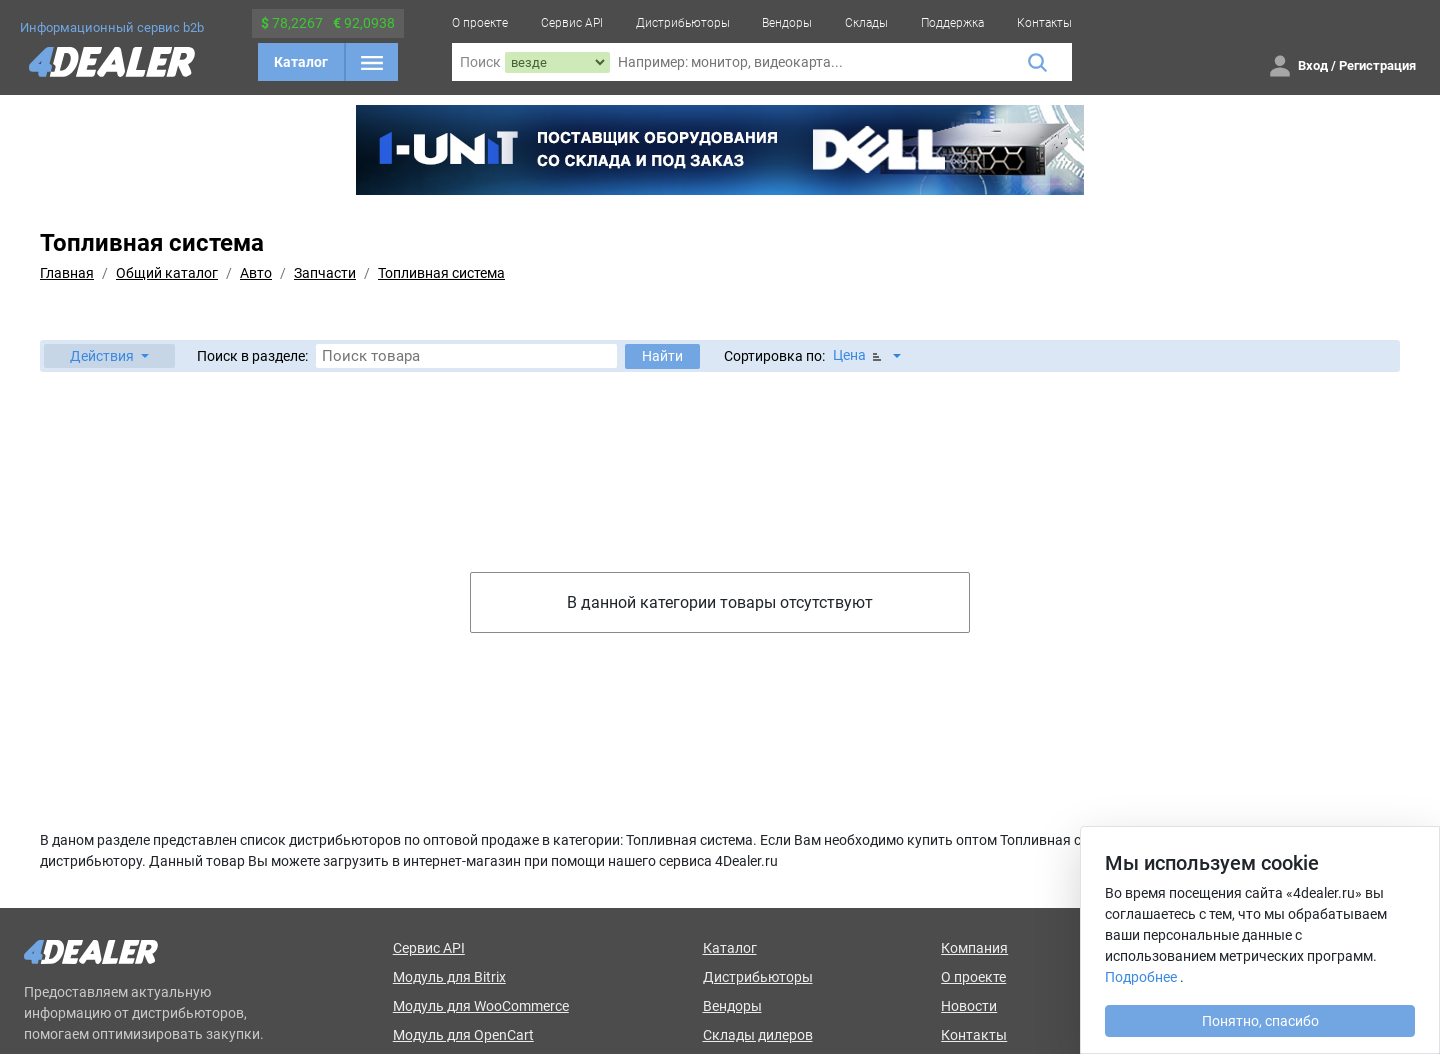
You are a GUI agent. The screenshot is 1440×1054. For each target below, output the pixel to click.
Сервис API (572, 23)
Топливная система (441, 273)
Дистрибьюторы (683, 23)
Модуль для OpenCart (463, 1035)
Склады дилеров (758, 1035)
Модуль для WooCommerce (481, 1006)
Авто (256, 273)
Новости (969, 1006)
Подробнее (1141, 977)
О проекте (480, 23)
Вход (1313, 65)
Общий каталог (167, 273)
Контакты (1044, 23)
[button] (109, 356)
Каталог (301, 62)
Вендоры (787, 23)
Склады (866, 23)
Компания (974, 948)
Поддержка (952, 23)
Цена (859, 355)
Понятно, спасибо (1260, 1021)
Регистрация (1377, 65)
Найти (662, 356)
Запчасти (325, 273)
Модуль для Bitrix (449, 977)
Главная (67, 273)
